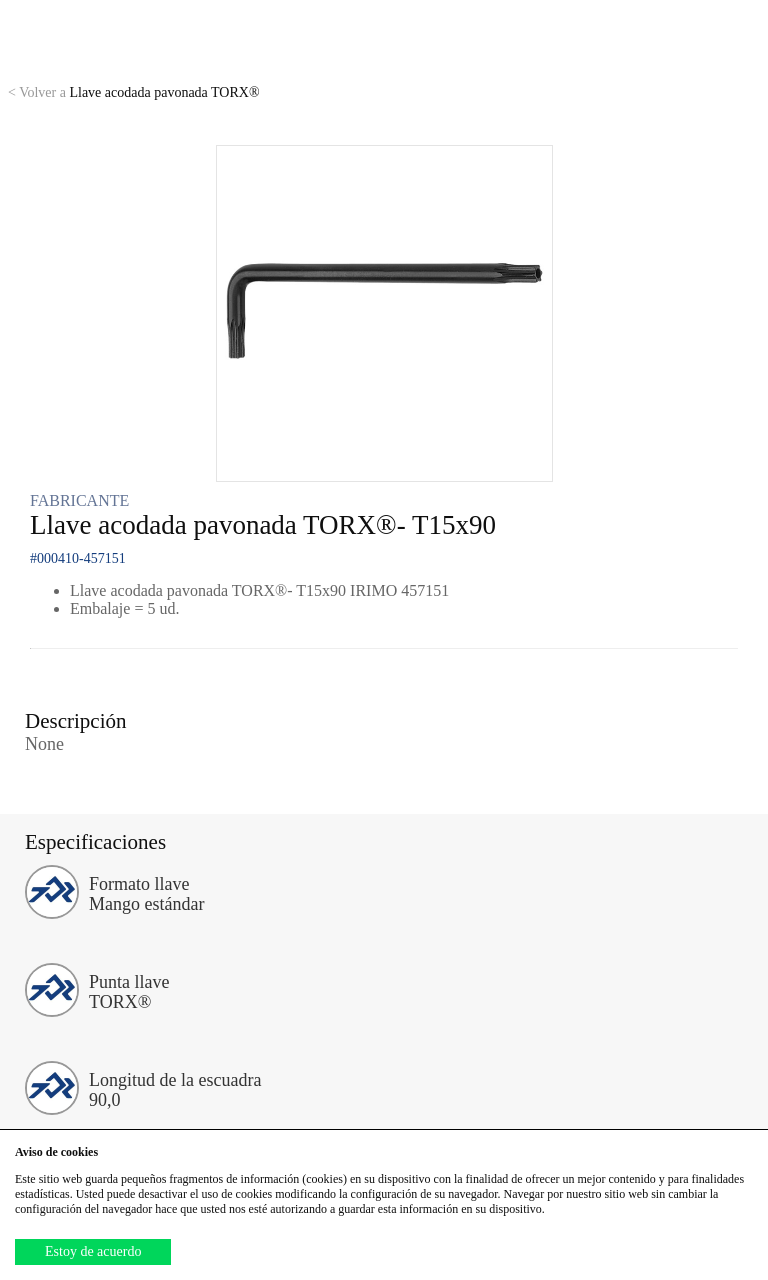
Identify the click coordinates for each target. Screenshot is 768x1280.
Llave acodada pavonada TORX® (134, 92)
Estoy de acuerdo (93, 1251)
